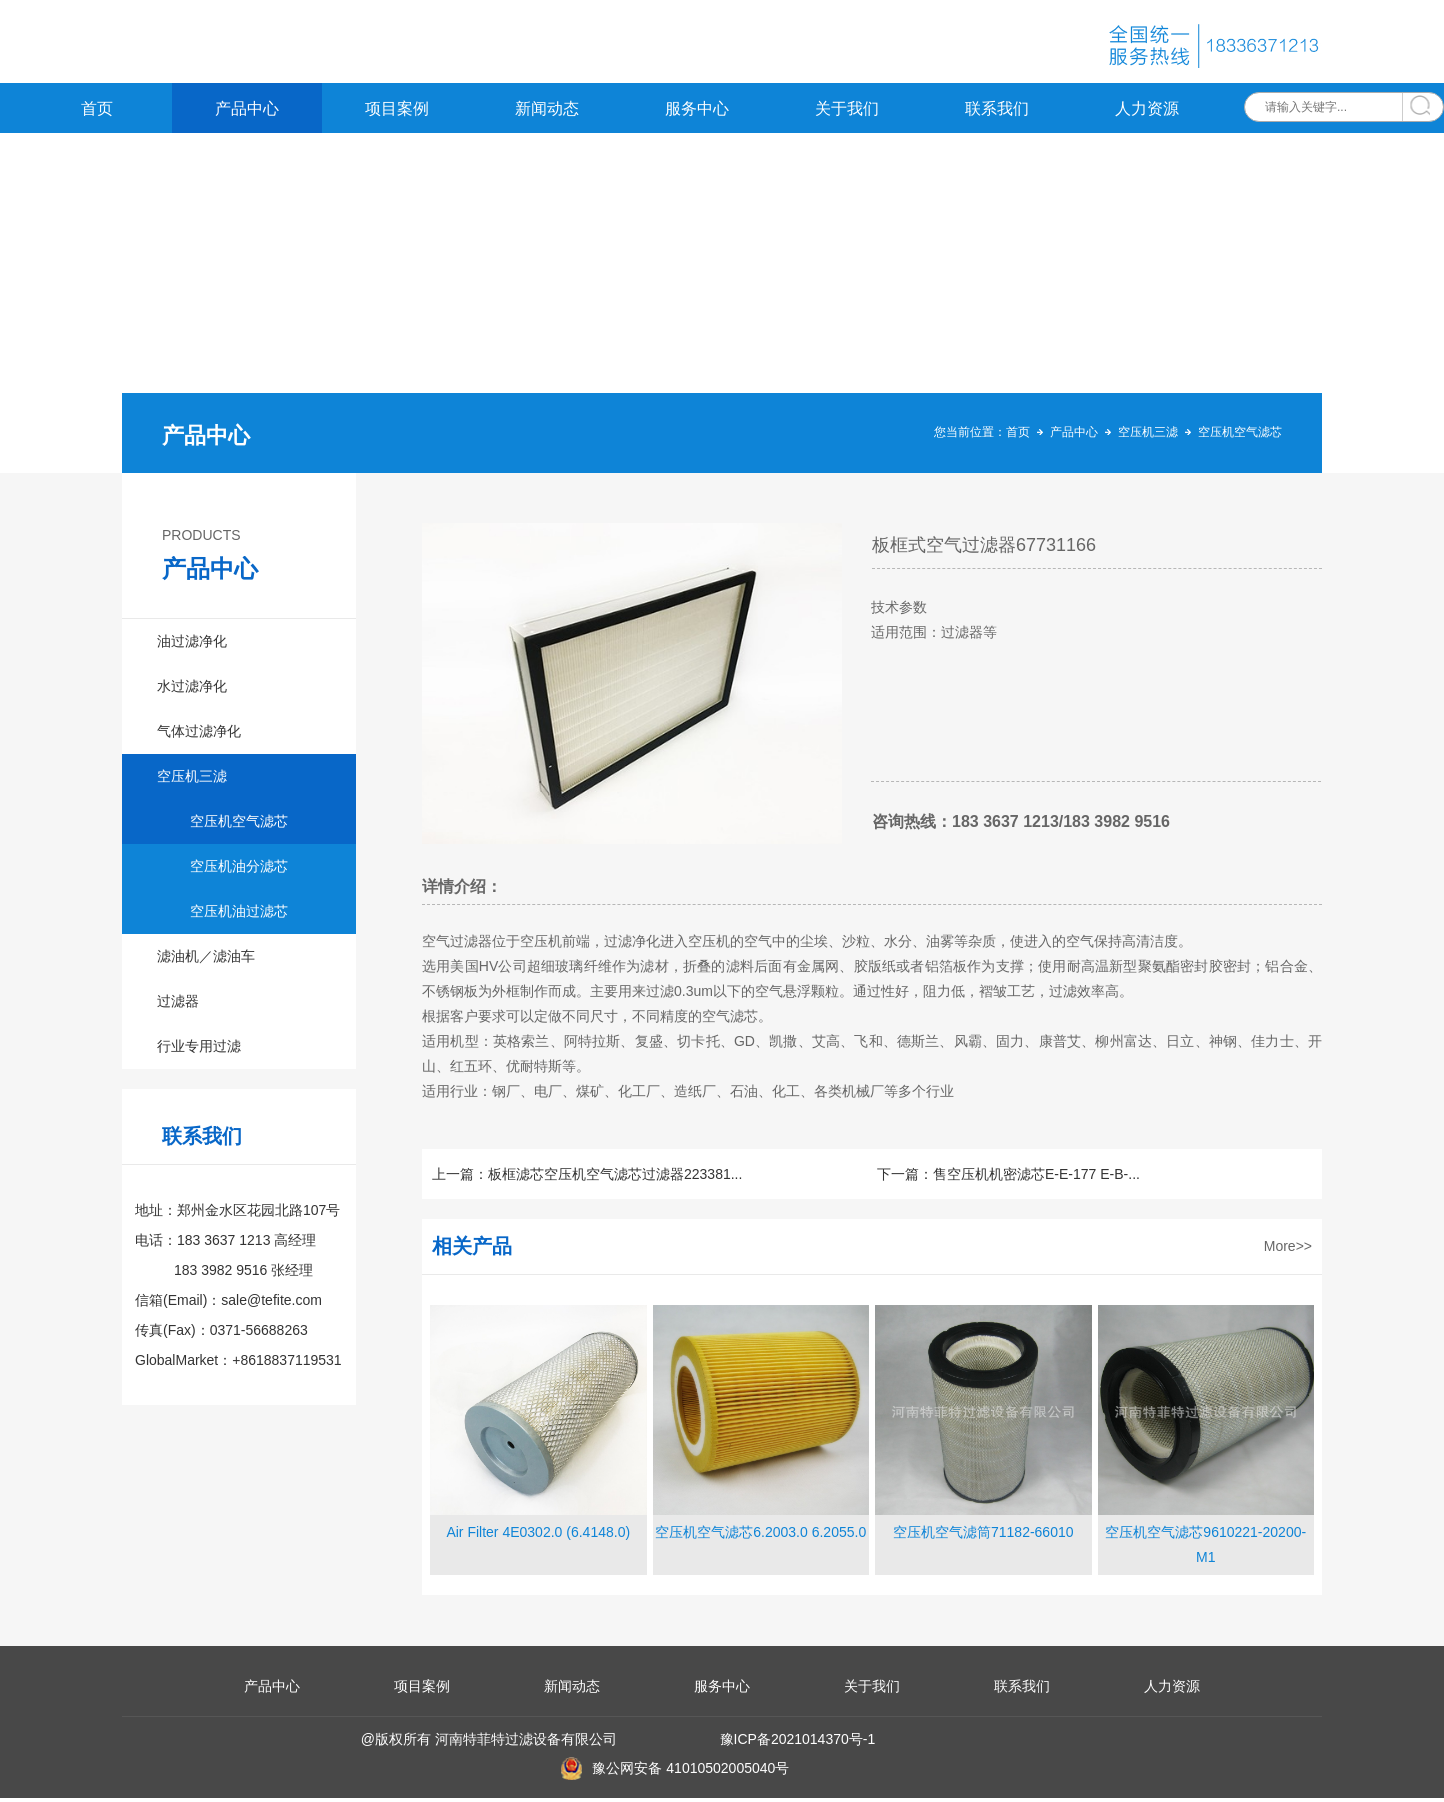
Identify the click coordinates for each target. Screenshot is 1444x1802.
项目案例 (397, 112)
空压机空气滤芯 (1240, 436)
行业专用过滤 (199, 1050)
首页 (97, 112)
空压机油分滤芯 (239, 870)
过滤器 (178, 1005)
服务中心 (697, 112)
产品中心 (247, 112)
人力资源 (1147, 112)
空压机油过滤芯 (239, 915)
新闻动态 (547, 112)
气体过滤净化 (199, 735)
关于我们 (847, 112)
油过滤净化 (192, 645)
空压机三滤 (1148, 436)
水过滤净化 (192, 690)
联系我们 (997, 112)
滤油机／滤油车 (206, 960)
